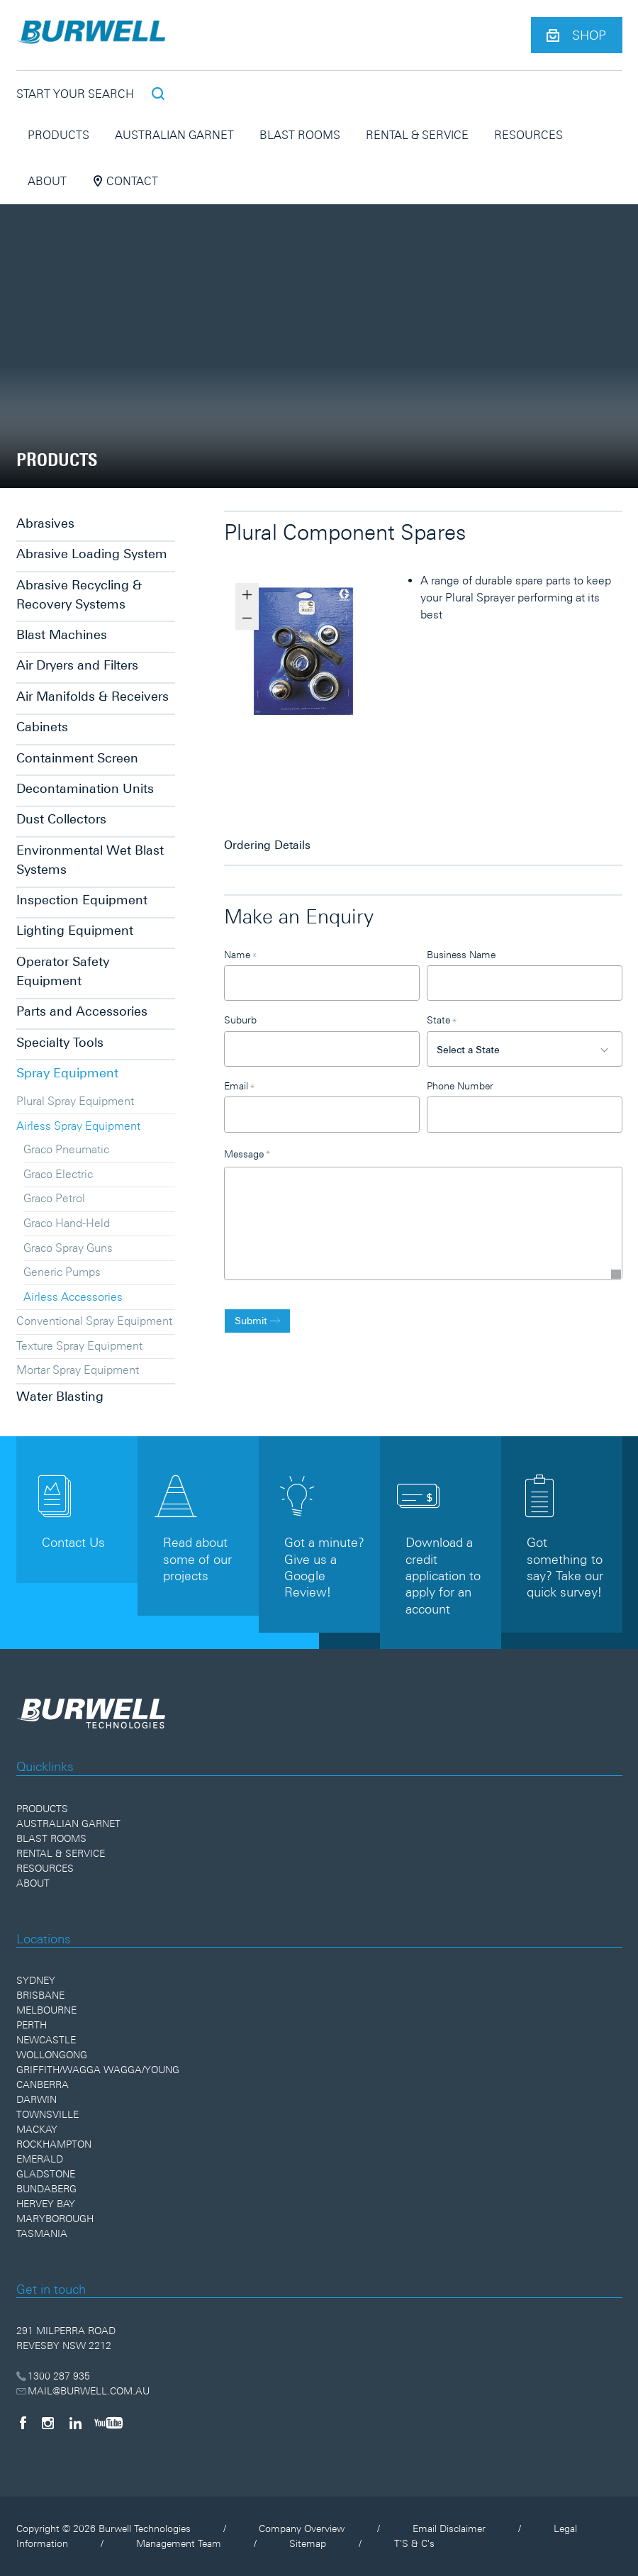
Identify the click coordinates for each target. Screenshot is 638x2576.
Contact (125, 180)
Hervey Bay (45, 2203)
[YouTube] (108, 2423)
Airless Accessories (73, 1296)
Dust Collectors (61, 818)
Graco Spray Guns (68, 1247)
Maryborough (55, 2218)
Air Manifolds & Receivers (92, 696)
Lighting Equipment (74, 930)
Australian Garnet (174, 134)
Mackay (36, 2129)
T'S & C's (414, 2543)
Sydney (35, 1980)
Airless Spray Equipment (78, 1125)
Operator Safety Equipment (62, 971)
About (47, 180)
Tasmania (41, 2233)
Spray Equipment (67, 1072)
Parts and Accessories (81, 1011)
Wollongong (51, 2054)
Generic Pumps (62, 1271)
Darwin (36, 2099)
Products (58, 134)
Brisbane (40, 1995)
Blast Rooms (299, 134)
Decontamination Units (85, 788)
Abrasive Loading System (91, 553)
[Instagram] (48, 2423)
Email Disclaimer (449, 2528)
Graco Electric (58, 1173)
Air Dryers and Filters (77, 664)
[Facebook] (22, 2423)
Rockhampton (53, 2144)
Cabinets (42, 726)
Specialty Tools (59, 1042)
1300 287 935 (53, 2376)
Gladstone (45, 2174)
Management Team (178, 2543)
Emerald (39, 2159)
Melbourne (46, 2010)
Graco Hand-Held (66, 1222)
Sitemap (307, 2543)
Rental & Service (417, 134)
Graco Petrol (54, 1198)
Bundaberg (46, 2188)
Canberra (42, 2084)
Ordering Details (267, 844)
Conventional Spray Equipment (94, 1320)
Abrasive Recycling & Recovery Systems (79, 594)
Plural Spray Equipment (75, 1100)
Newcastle (46, 2039)
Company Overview (302, 2528)
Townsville (47, 2114)
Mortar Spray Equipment (77, 1369)
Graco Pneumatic (66, 1149)
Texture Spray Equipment (79, 1345)
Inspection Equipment (81, 899)
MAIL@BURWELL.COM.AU (83, 2391)
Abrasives (45, 523)
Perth (31, 2025)
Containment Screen (77, 757)
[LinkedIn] (75, 2423)
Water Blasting (59, 1396)
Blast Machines (61, 634)
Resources (528, 134)
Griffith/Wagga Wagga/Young (97, 2069)
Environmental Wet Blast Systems (90, 860)
